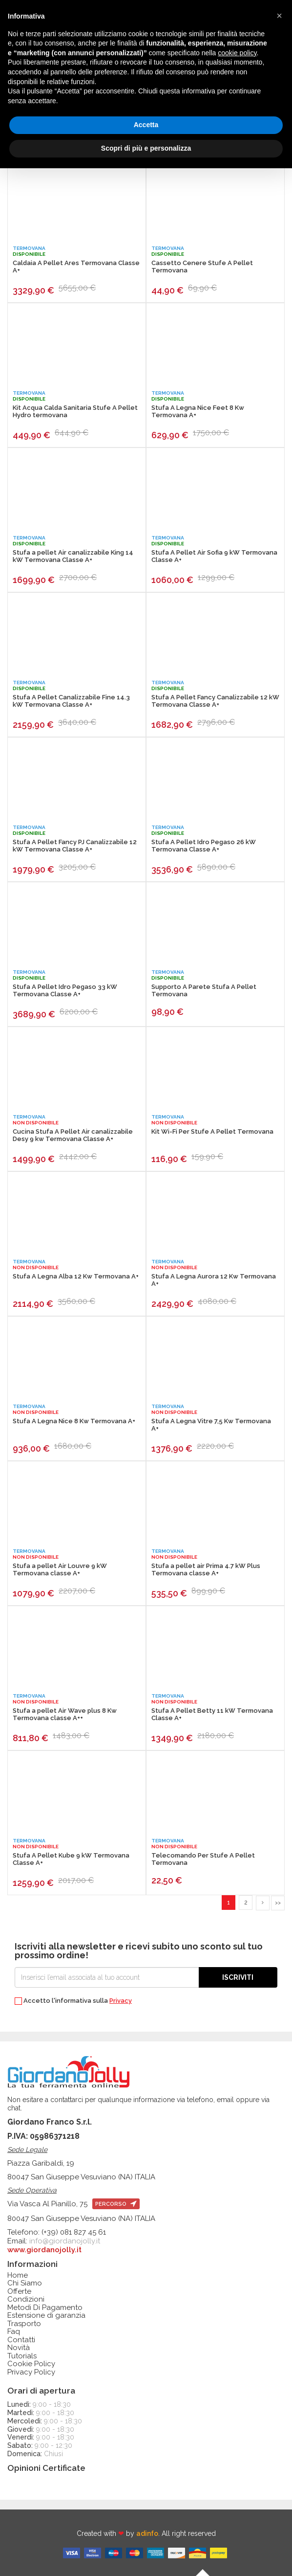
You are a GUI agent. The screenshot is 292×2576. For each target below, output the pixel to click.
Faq (13, 2332)
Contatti (21, 2340)
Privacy (120, 2000)
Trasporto (24, 2324)
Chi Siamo (24, 2283)
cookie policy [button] (237, 53)
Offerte (19, 2291)
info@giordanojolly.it (64, 2241)
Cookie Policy (31, 2364)
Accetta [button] (146, 125)
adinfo (147, 2533)
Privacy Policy (31, 2372)
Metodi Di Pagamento (45, 2308)
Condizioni (25, 2299)
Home (17, 2275)
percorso (116, 2204)
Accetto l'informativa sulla (73, 2001)
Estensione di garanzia (46, 2315)
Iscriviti (237, 1977)
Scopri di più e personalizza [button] (146, 148)
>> (278, 1903)
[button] (279, 15)
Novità (18, 2348)
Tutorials (22, 2356)
